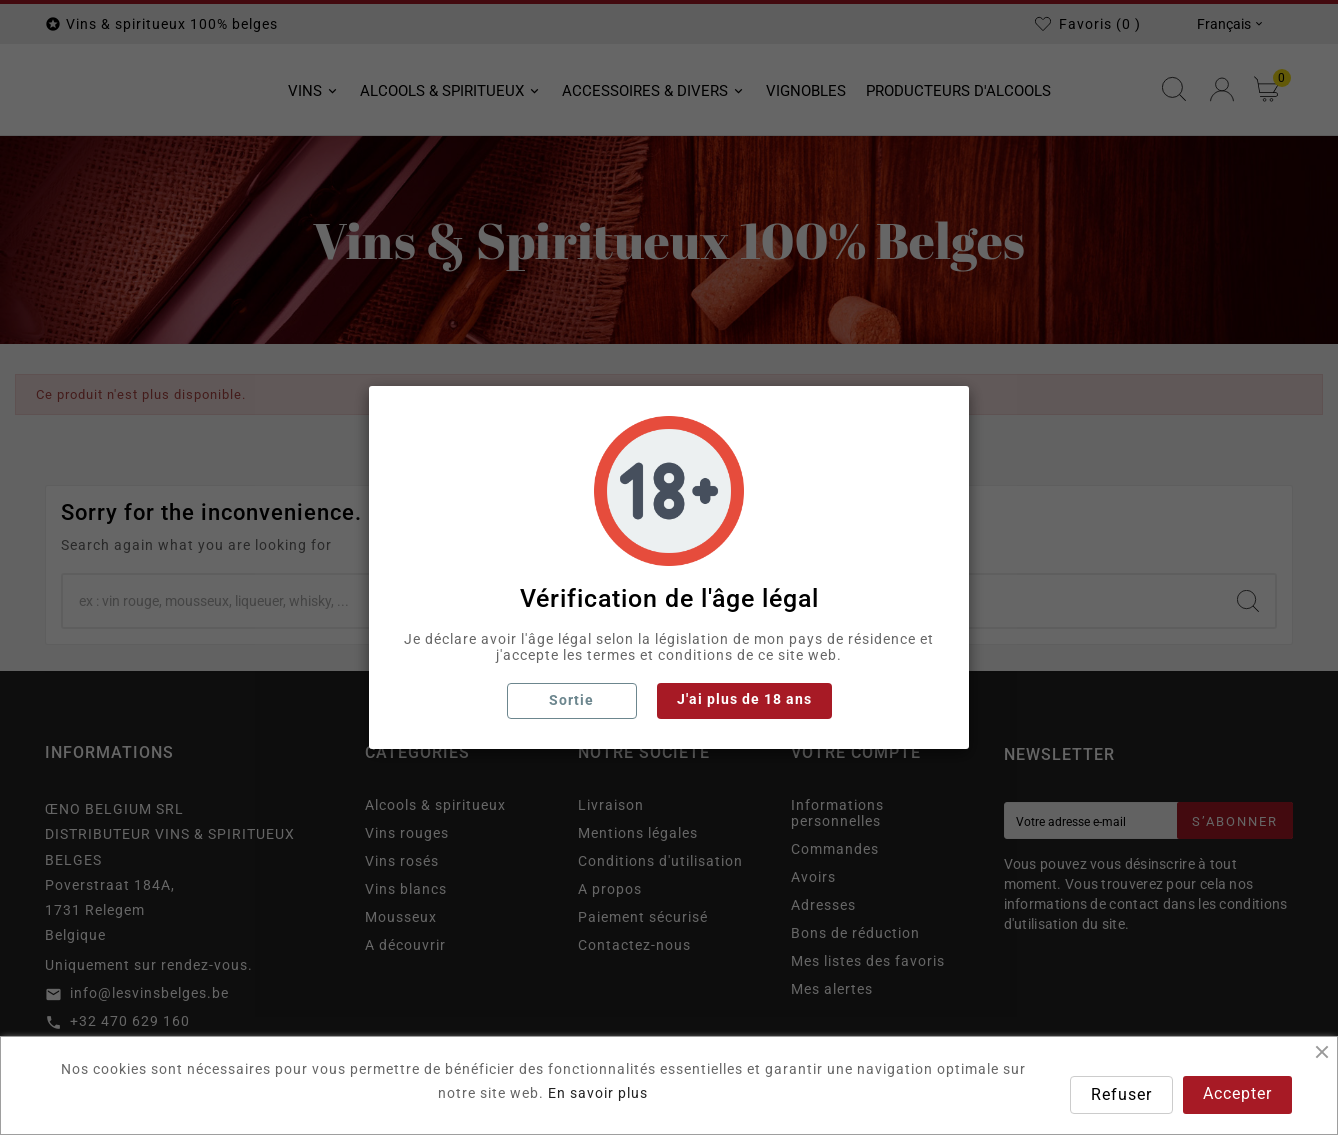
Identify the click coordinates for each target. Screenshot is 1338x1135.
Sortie (571, 700)
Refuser (1121, 1094)
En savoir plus (598, 1093)
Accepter (1237, 1093)
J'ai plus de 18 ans (744, 699)
